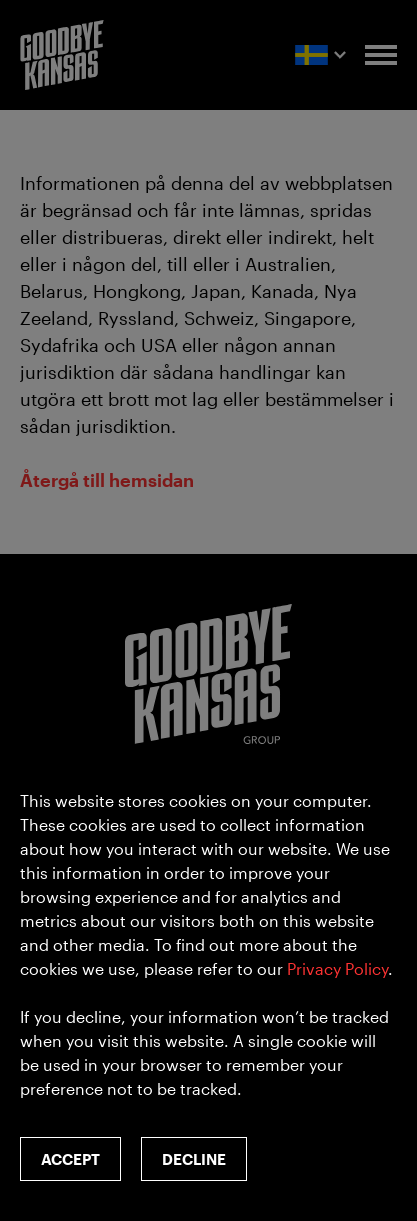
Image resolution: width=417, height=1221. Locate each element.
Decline (194, 1159)
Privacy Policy (337, 968)
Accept (70, 1159)
